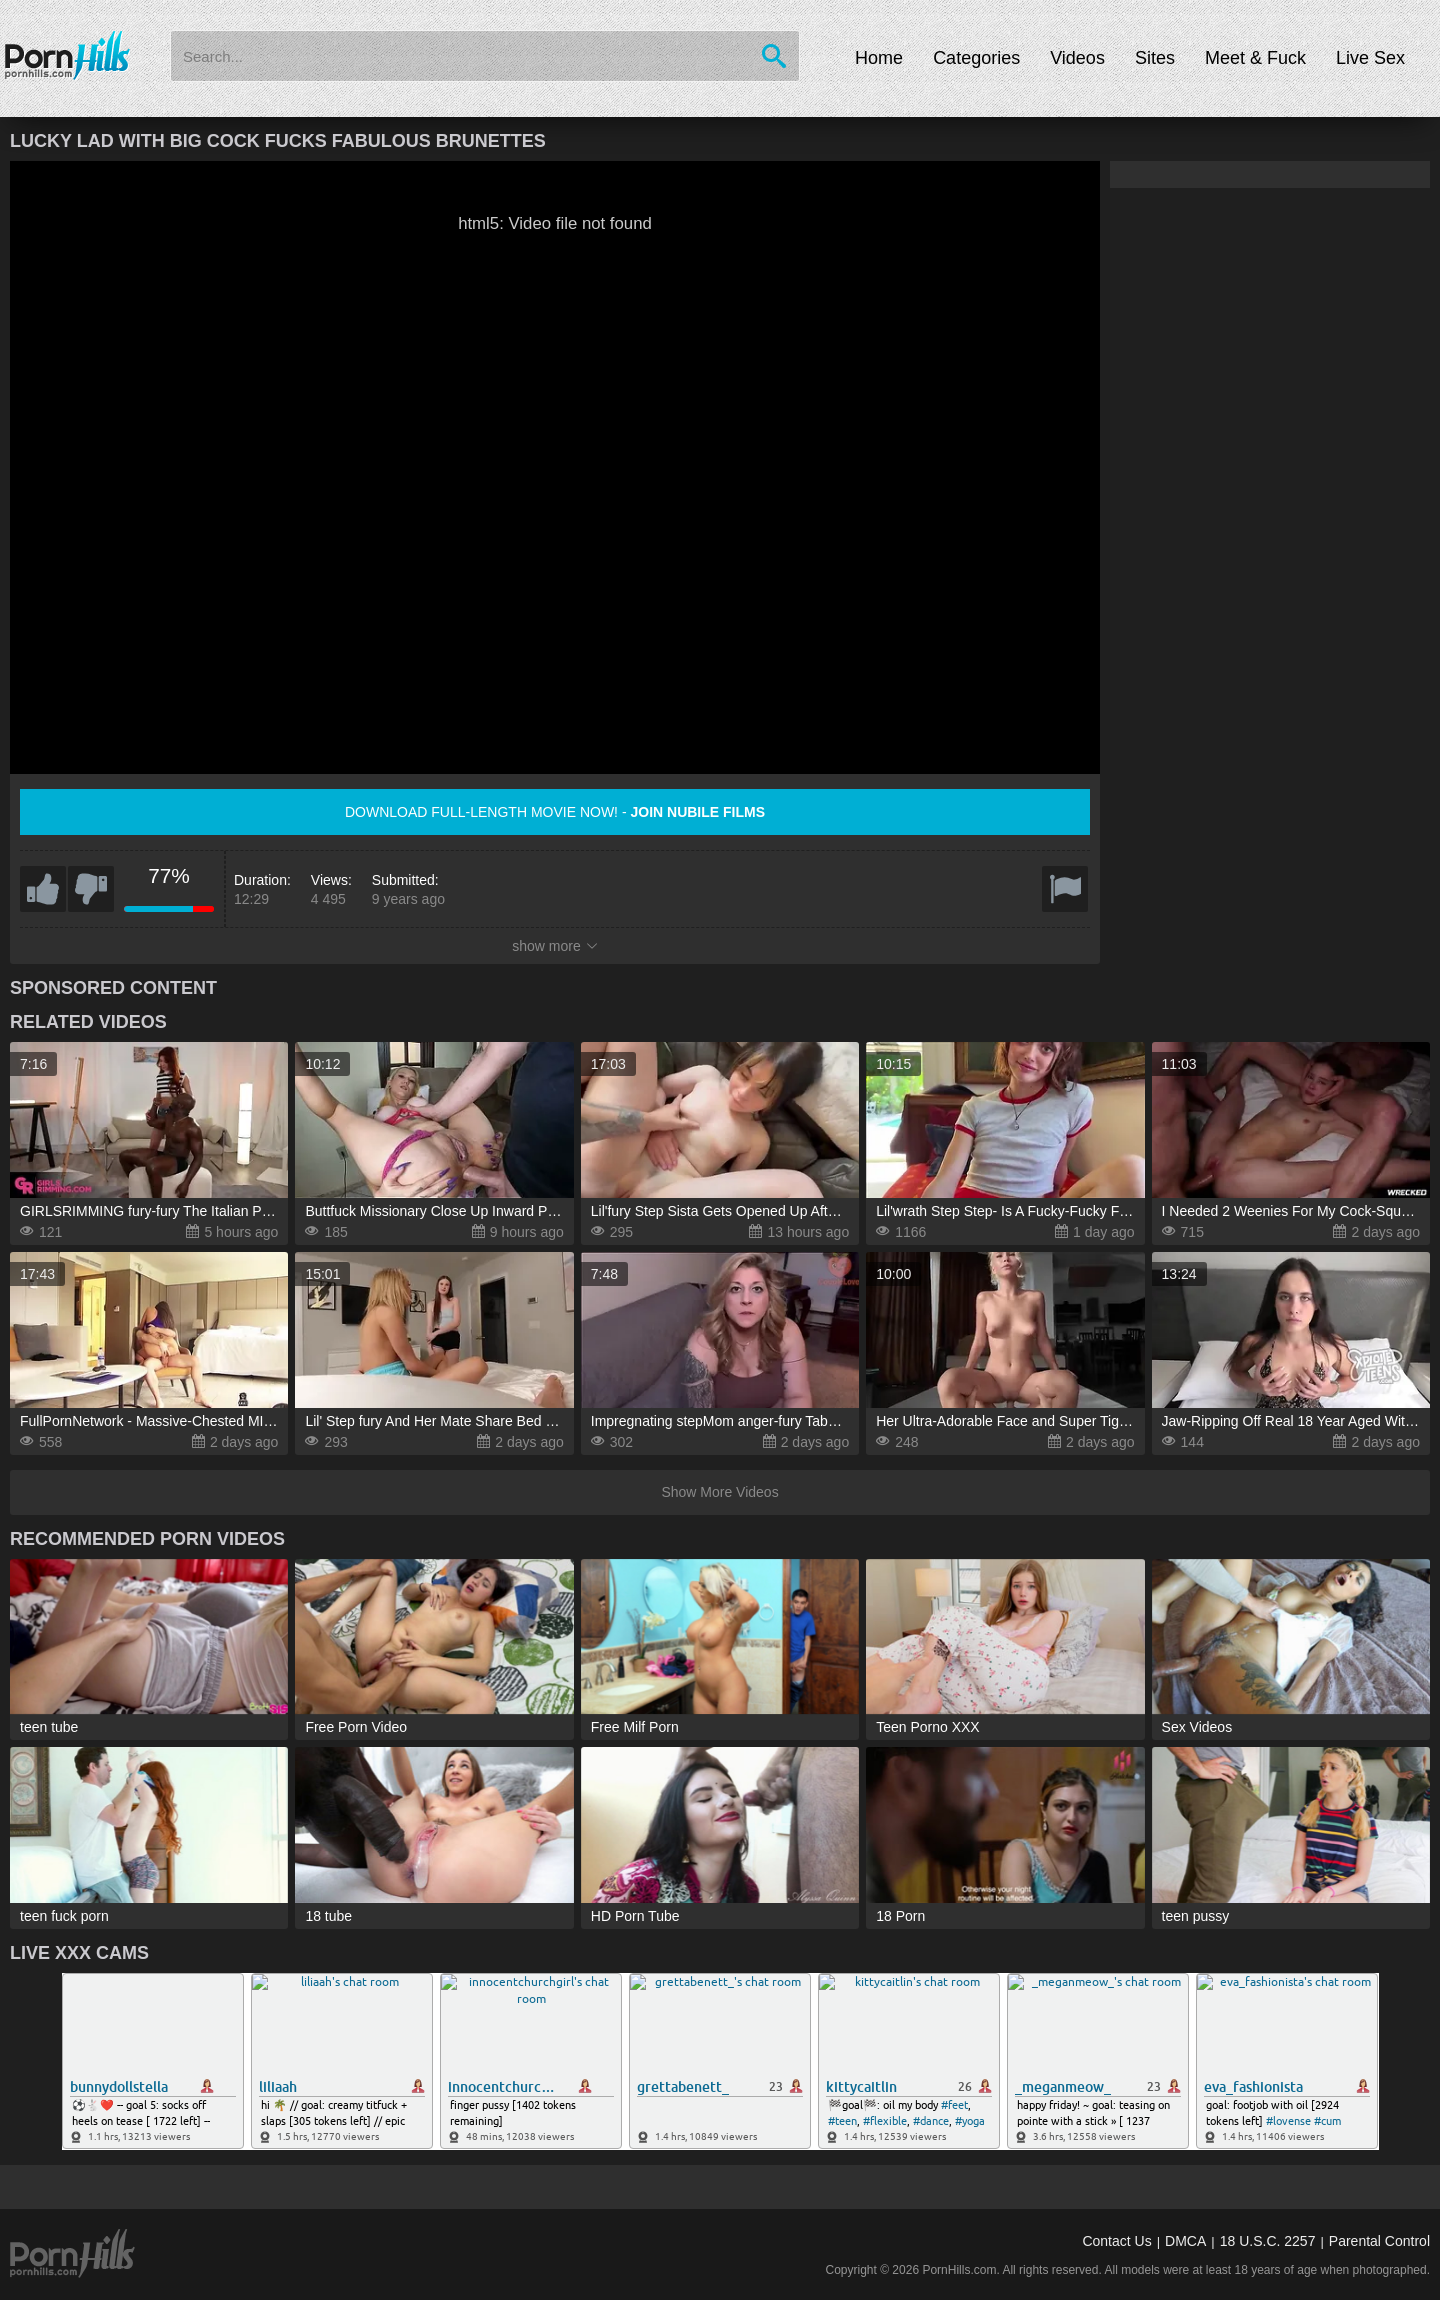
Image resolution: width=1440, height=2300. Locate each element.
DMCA (1185, 2241)
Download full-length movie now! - (555, 812)
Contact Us (1116, 2241)
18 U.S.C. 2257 (1268, 2241)
